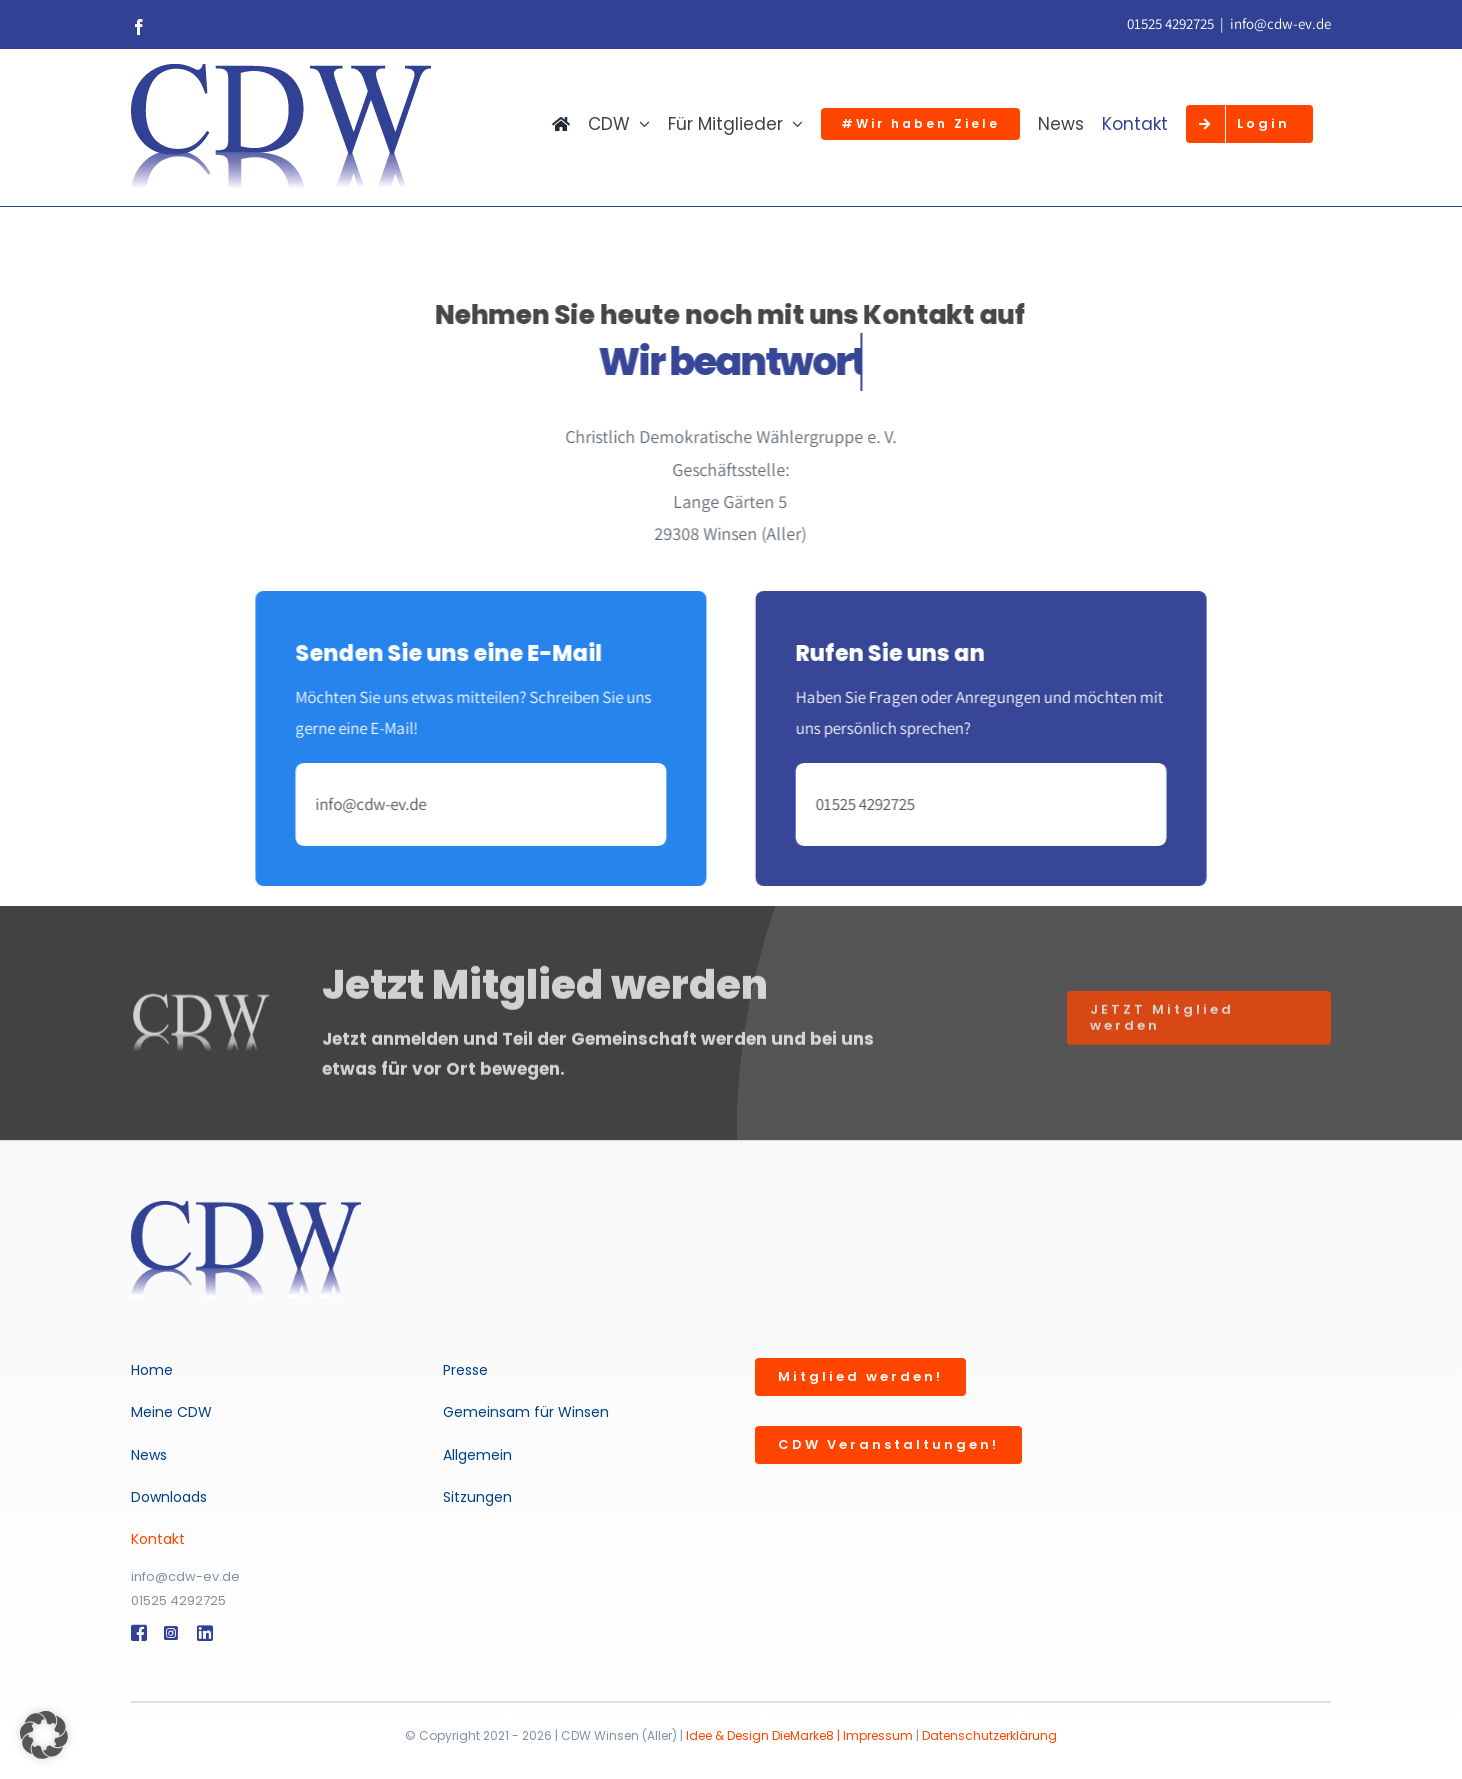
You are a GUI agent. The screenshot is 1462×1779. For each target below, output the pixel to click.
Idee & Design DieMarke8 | (764, 1735)
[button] (44, 1735)
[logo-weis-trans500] (246, 1209)
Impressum (878, 1735)
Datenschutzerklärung (989, 1735)
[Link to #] (138, 1633)
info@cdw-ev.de (1280, 23)
